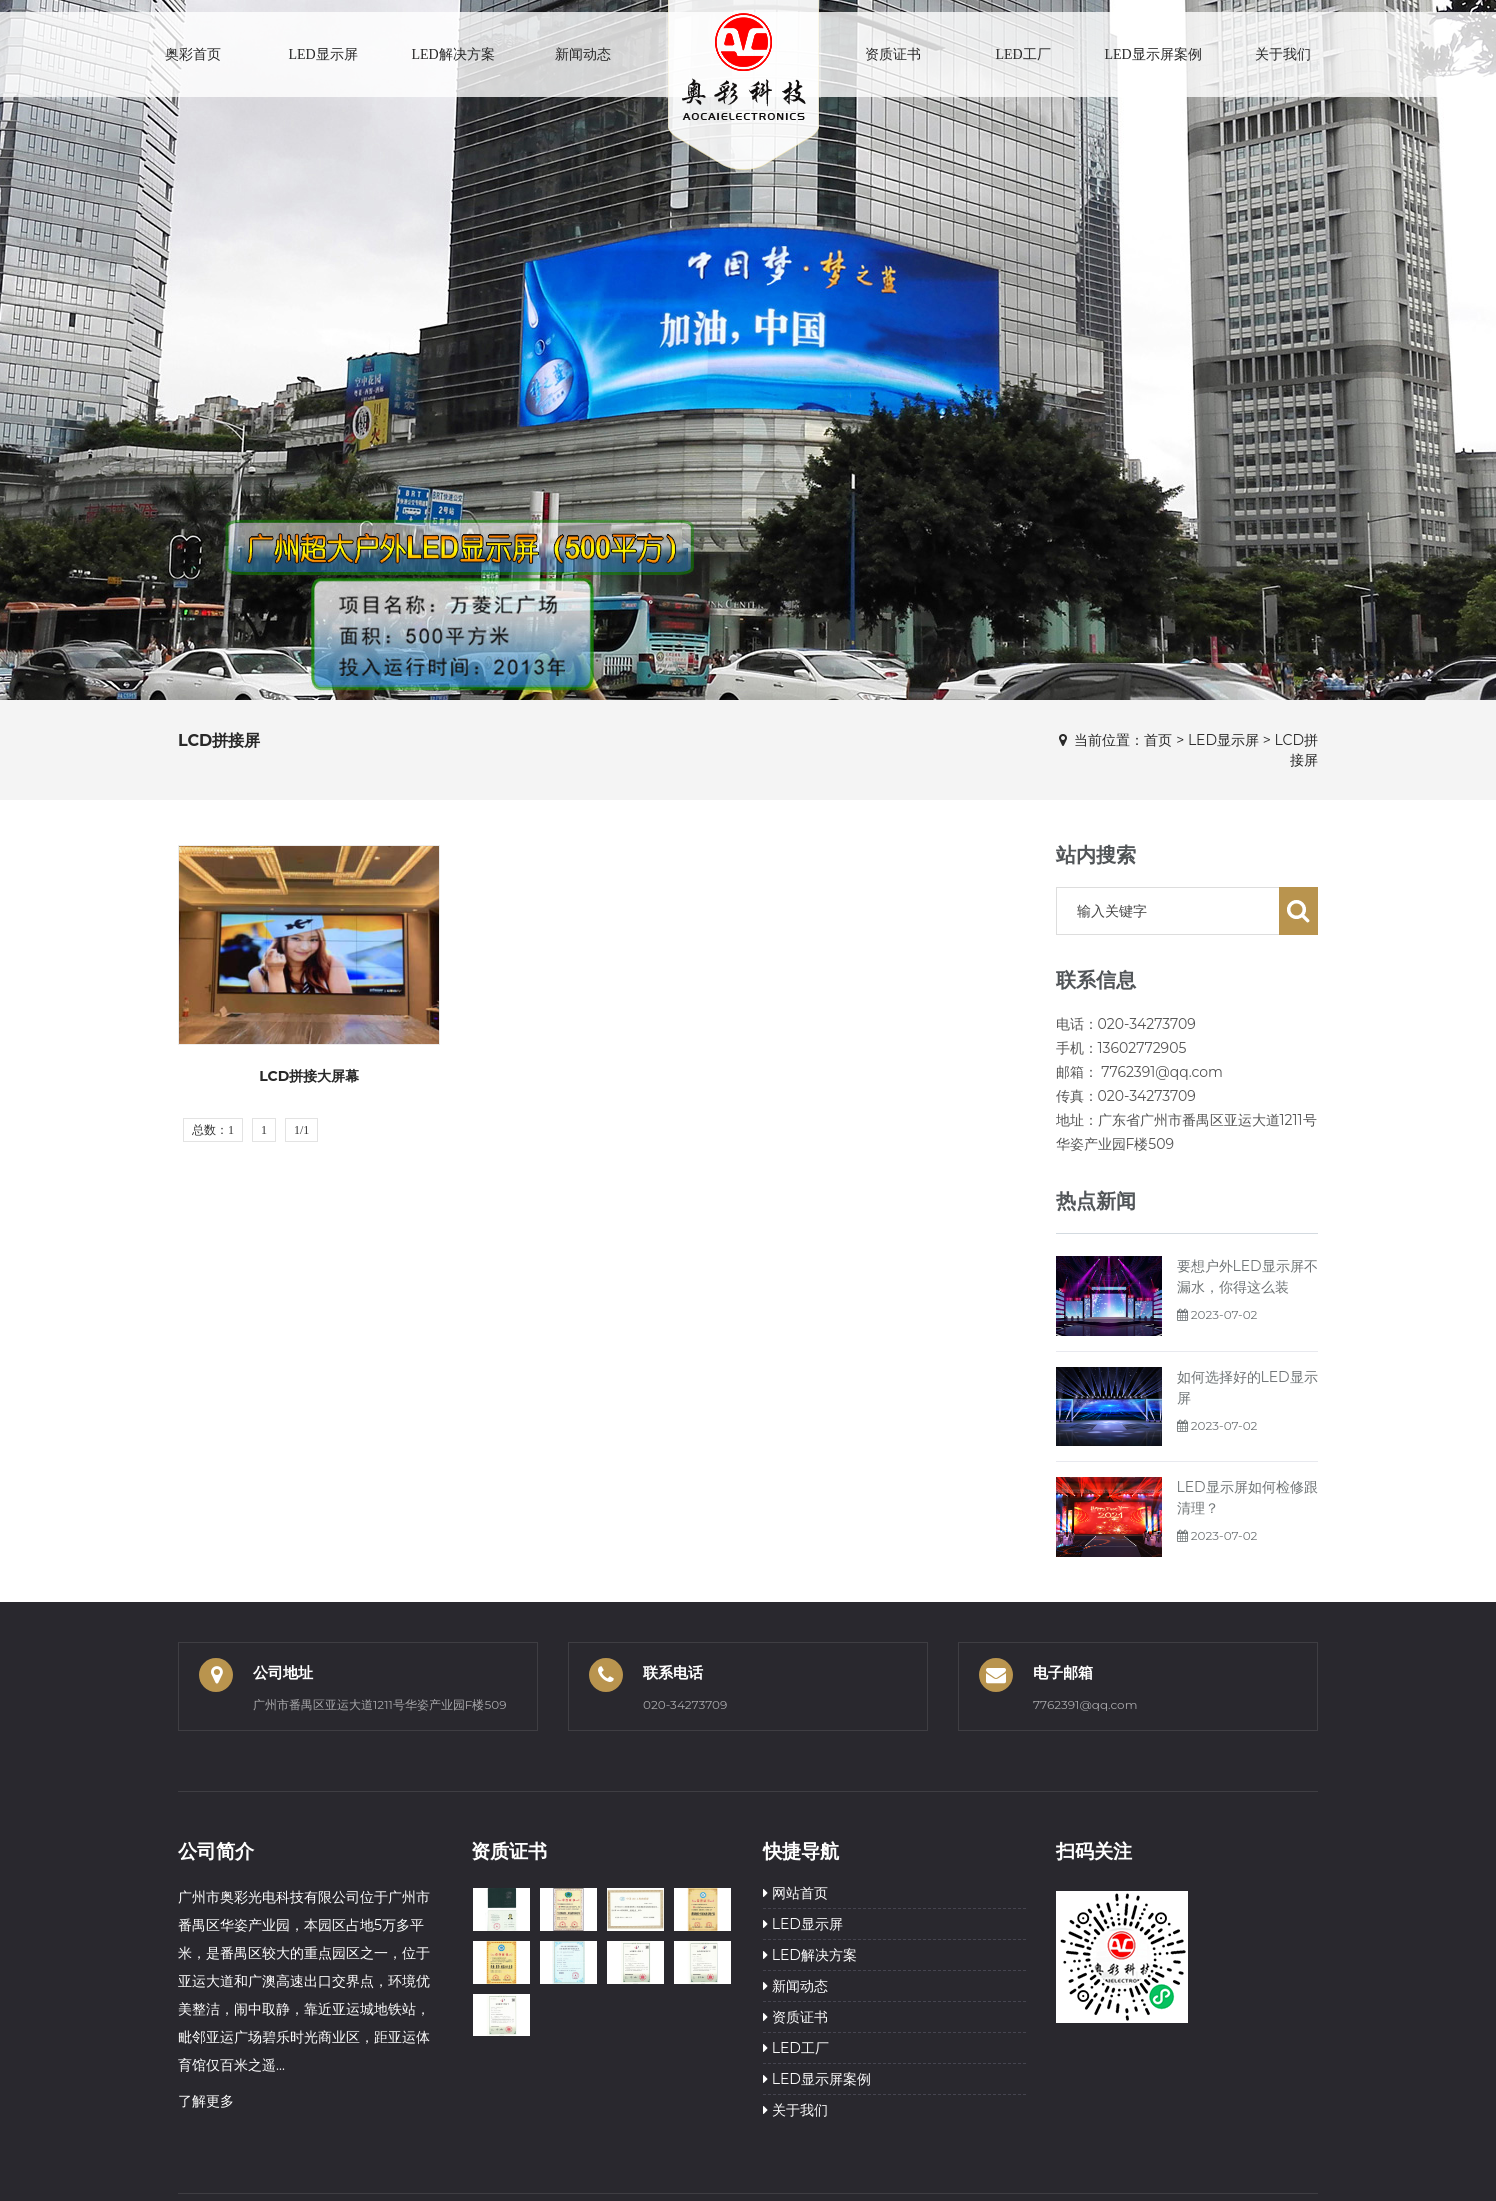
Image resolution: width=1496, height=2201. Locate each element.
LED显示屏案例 (1152, 54)
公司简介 (216, 1851)
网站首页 (795, 1893)
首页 (1158, 740)
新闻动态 (583, 54)
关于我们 (1283, 54)
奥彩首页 (193, 54)
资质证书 (893, 54)
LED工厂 (1022, 54)
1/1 (301, 1130)
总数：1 (213, 1130)
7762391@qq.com (1085, 1704)
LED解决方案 (452, 54)
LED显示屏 (322, 54)
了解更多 (206, 2101)
